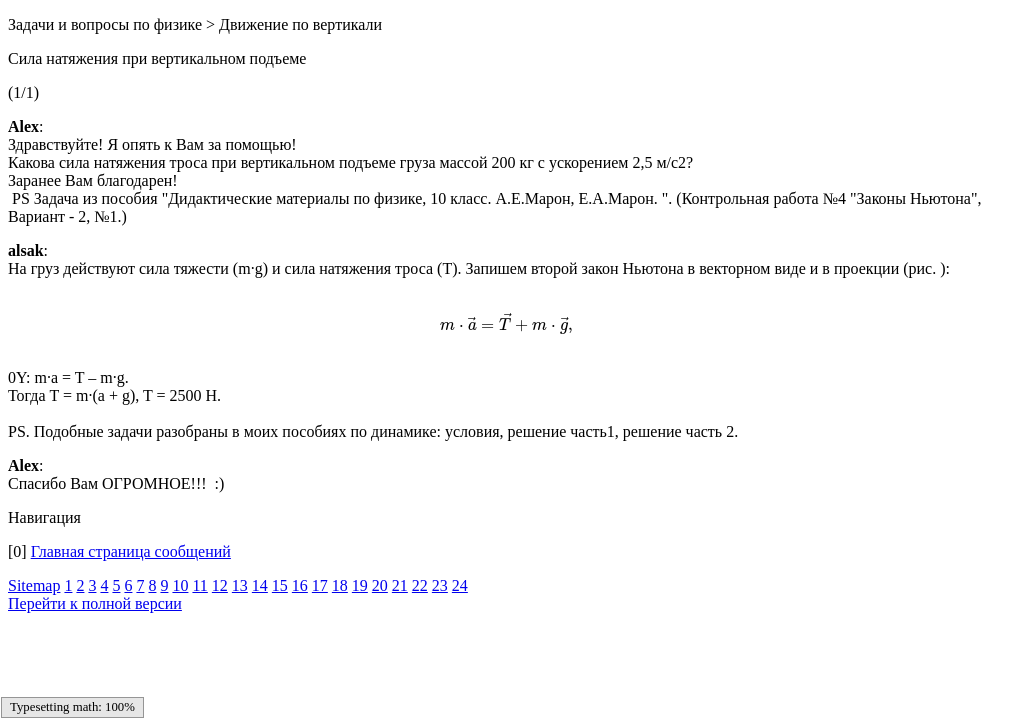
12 (220, 585)
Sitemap (34, 585)
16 (300, 585)
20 (380, 585)
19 (360, 585)
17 (320, 585)
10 (180, 585)
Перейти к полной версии (95, 603)
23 (440, 585)
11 (199, 585)
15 (280, 585)
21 (400, 585)
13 (240, 585)
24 (460, 585)
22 (420, 585)
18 (340, 585)
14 (260, 585)
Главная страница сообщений (131, 551)
